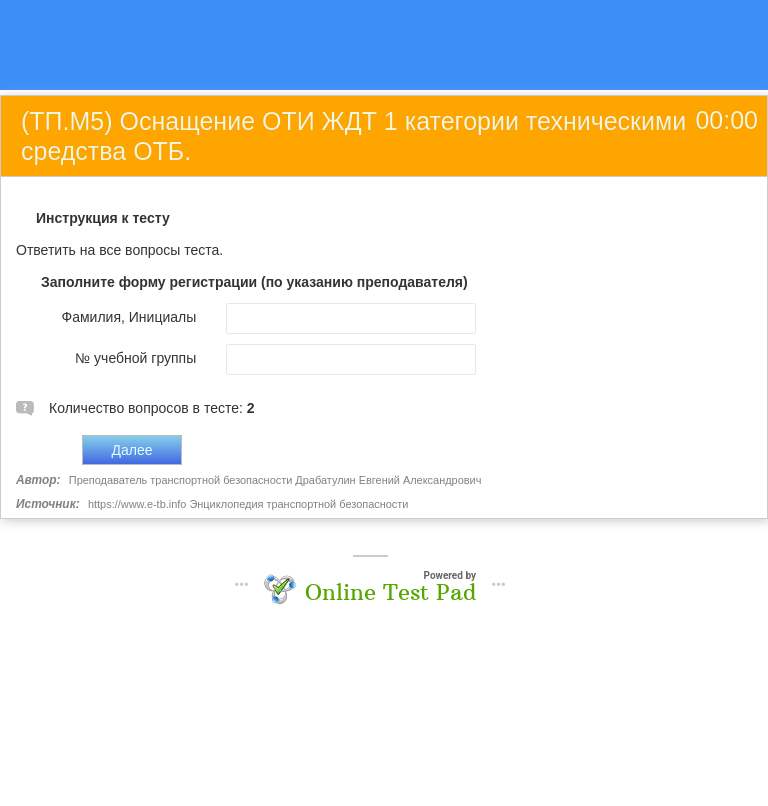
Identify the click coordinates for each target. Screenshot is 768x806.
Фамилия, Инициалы (129, 317)
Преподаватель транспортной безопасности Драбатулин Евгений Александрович (275, 480)
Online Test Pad (390, 592)
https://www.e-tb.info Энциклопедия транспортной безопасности (248, 504)
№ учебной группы (135, 358)
